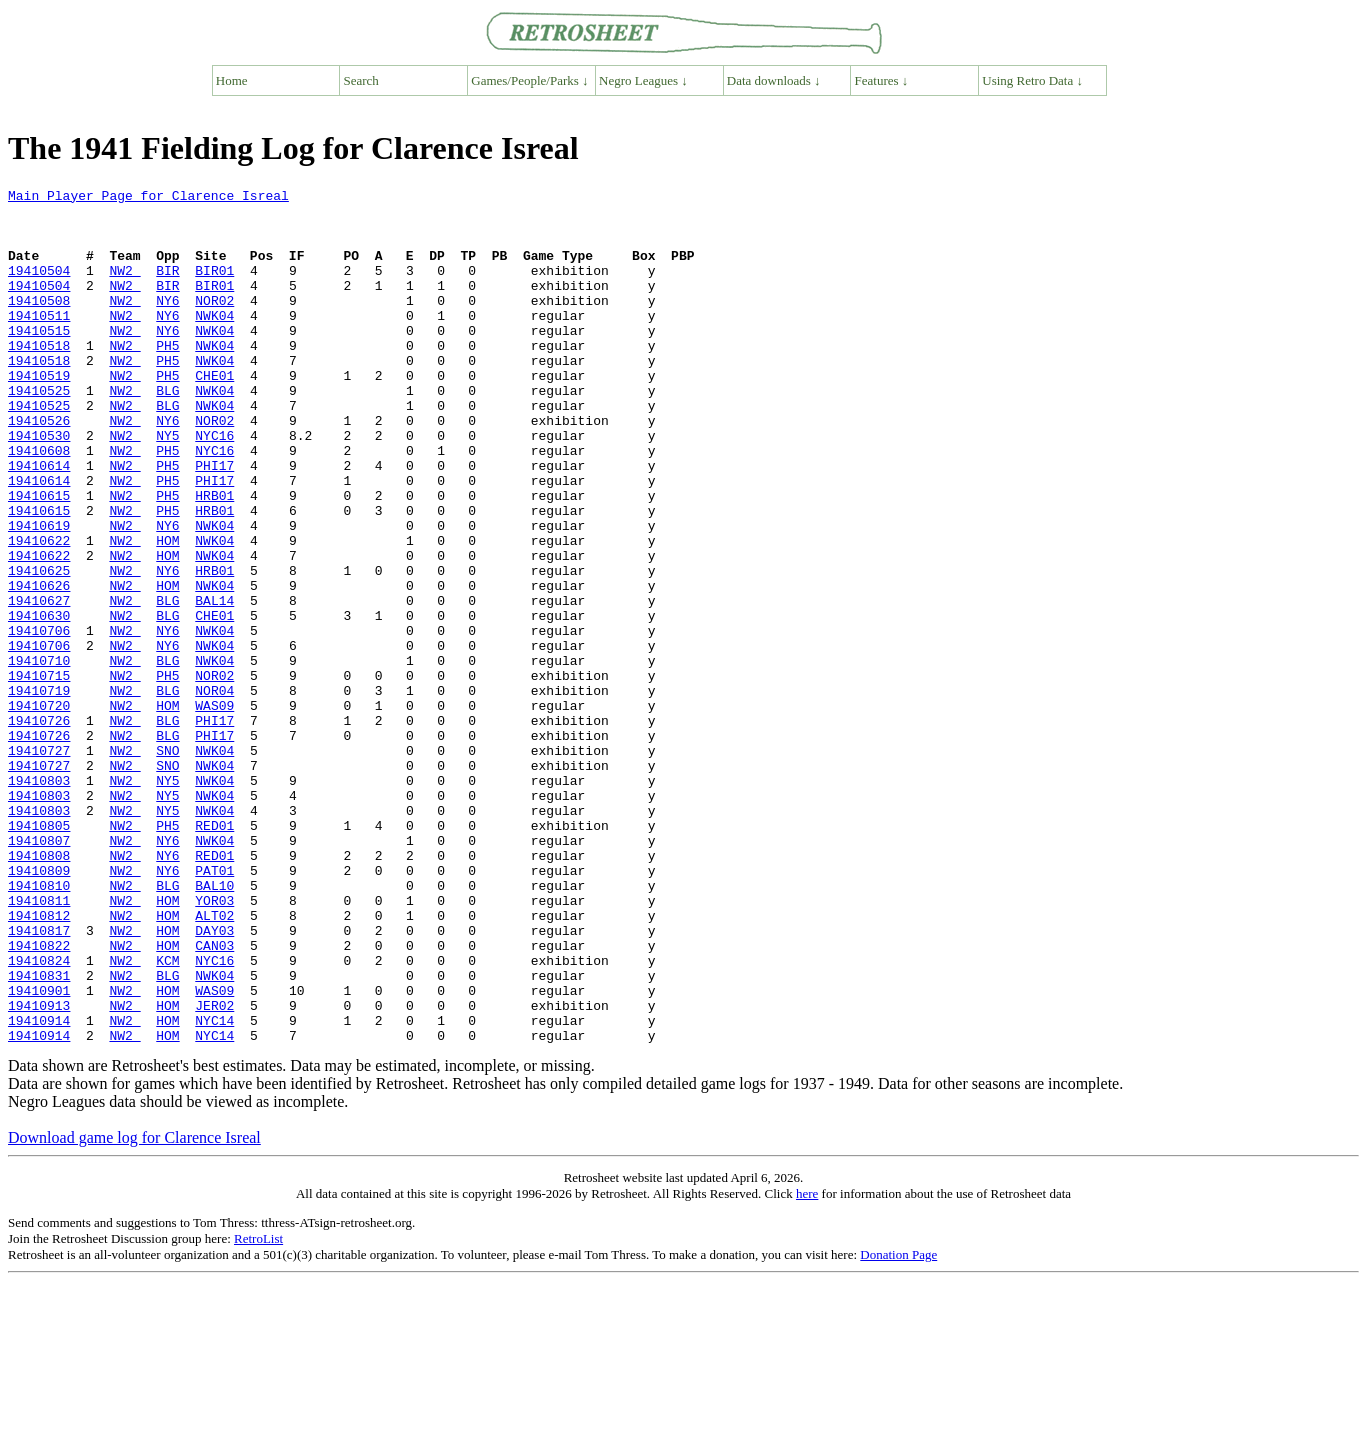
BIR (167, 288)
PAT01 (214, 1008)
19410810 (39, 1026)
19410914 (39, 1188)
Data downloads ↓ (774, 80)
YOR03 (214, 1044)
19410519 (39, 414)
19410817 (39, 1080)
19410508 (39, 324)
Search (361, 80)
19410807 (39, 972)
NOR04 (214, 792)
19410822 (39, 1098)
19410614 (39, 522)
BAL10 (214, 1026)
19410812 (39, 1062)
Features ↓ (882, 80)
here (807, 1364)
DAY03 (214, 1080)
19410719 (39, 792)
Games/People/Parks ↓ (529, 80)
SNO (167, 864)
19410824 (39, 1116)
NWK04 (214, 342)
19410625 (39, 648)
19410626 (39, 666)
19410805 (39, 954)
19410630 (39, 702)
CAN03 (214, 1098)
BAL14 (214, 684)
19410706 (39, 720)
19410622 (39, 612)
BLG (167, 432)
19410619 (39, 594)
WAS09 (214, 810)
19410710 (39, 756)
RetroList (258, 1409)
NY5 (167, 486)
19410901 (39, 1152)
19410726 (39, 828)
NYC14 (214, 1188)
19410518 (39, 378)
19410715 (39, 774)
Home (232, 80)
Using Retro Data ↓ (1032, 80)
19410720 (39, 810)
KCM (167, 1116)
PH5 (167, 378)
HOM (167, 612)
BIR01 (214, 288)
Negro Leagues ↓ (643, 80)
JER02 (214, 1170)
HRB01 (214, 558)
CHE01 (214, 414)
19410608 (39, 504)
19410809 (39, 1008)
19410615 (39, 558)
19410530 (39, 486)
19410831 (39, 1134)
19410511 (39, 342)
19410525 (39, 432)
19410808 (39, 990)
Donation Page (898, 1425)
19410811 (39, 1044)
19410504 (39, 288)
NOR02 (214, 324)
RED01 (214, 954)
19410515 (39, 360)
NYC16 (214, 486)
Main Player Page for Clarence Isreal (148, 198)
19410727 (39, 864)
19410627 (39, 684)
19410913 (39, 1170)
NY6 (167, 324)
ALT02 (214, 1062)
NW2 (124, 288)
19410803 (39, 900)
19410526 (39, 468)
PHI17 (214, 522)
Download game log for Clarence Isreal (134, 1308)
